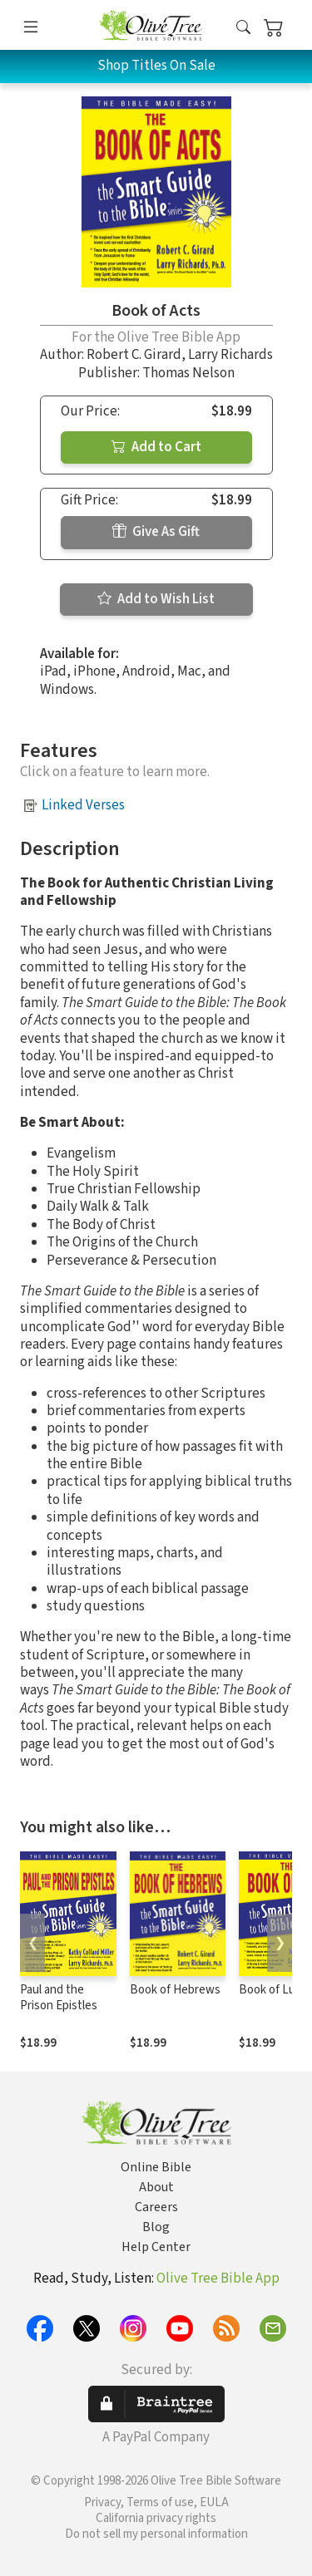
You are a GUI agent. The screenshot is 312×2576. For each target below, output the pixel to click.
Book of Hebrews (175, 1989)
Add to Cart (156, 447)
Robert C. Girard (134, 355)
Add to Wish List (156, 599)
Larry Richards (230, 355)
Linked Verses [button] (83, 805)
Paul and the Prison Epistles (58, 1997)
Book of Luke (273, 1989)
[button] (243, 28)
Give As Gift (156, 532)
